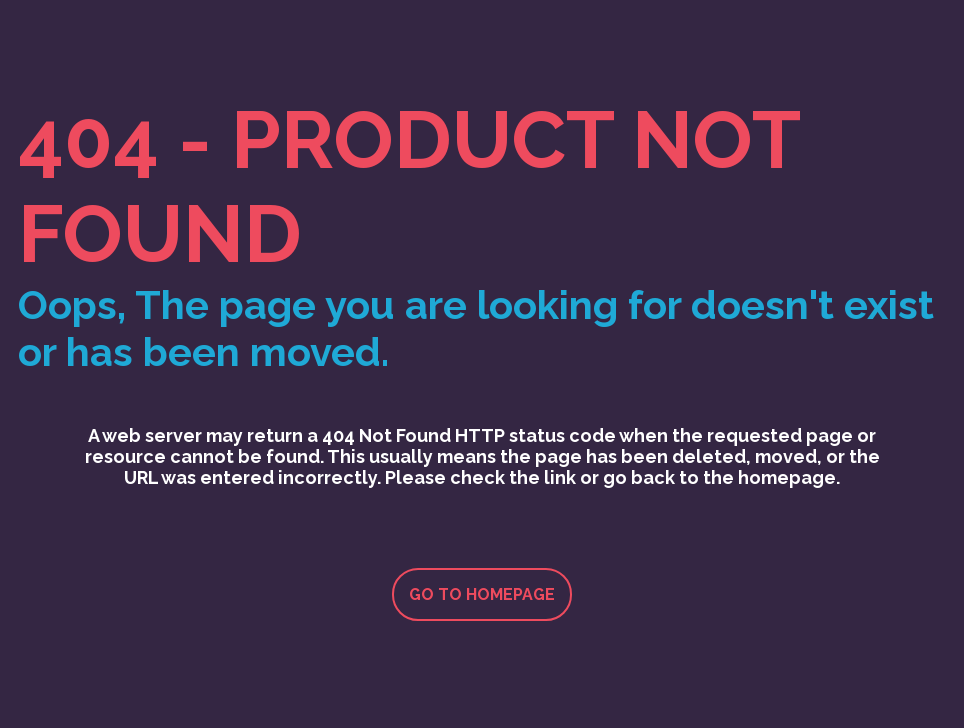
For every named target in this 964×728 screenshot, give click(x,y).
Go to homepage (482, 594)
